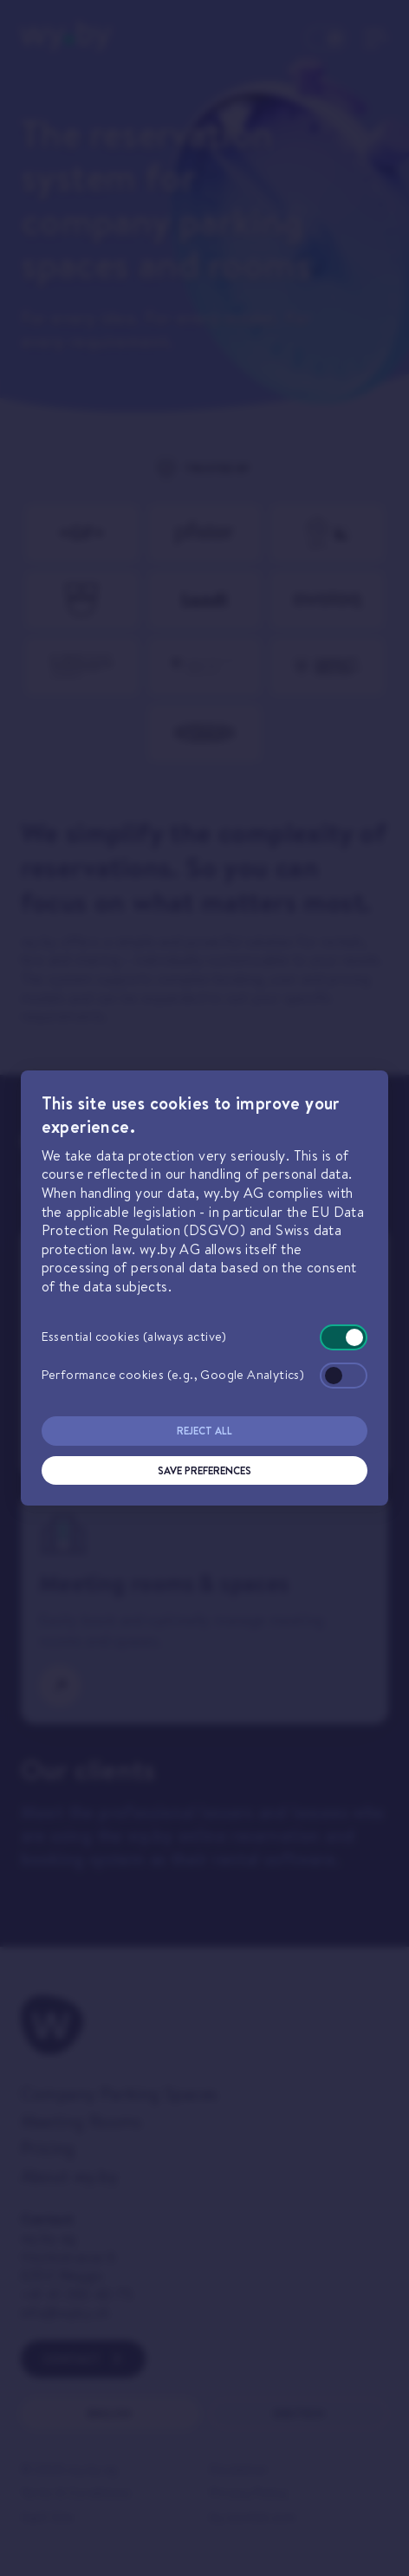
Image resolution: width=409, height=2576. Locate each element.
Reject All (204, 1430)
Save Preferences (204, 1470)
